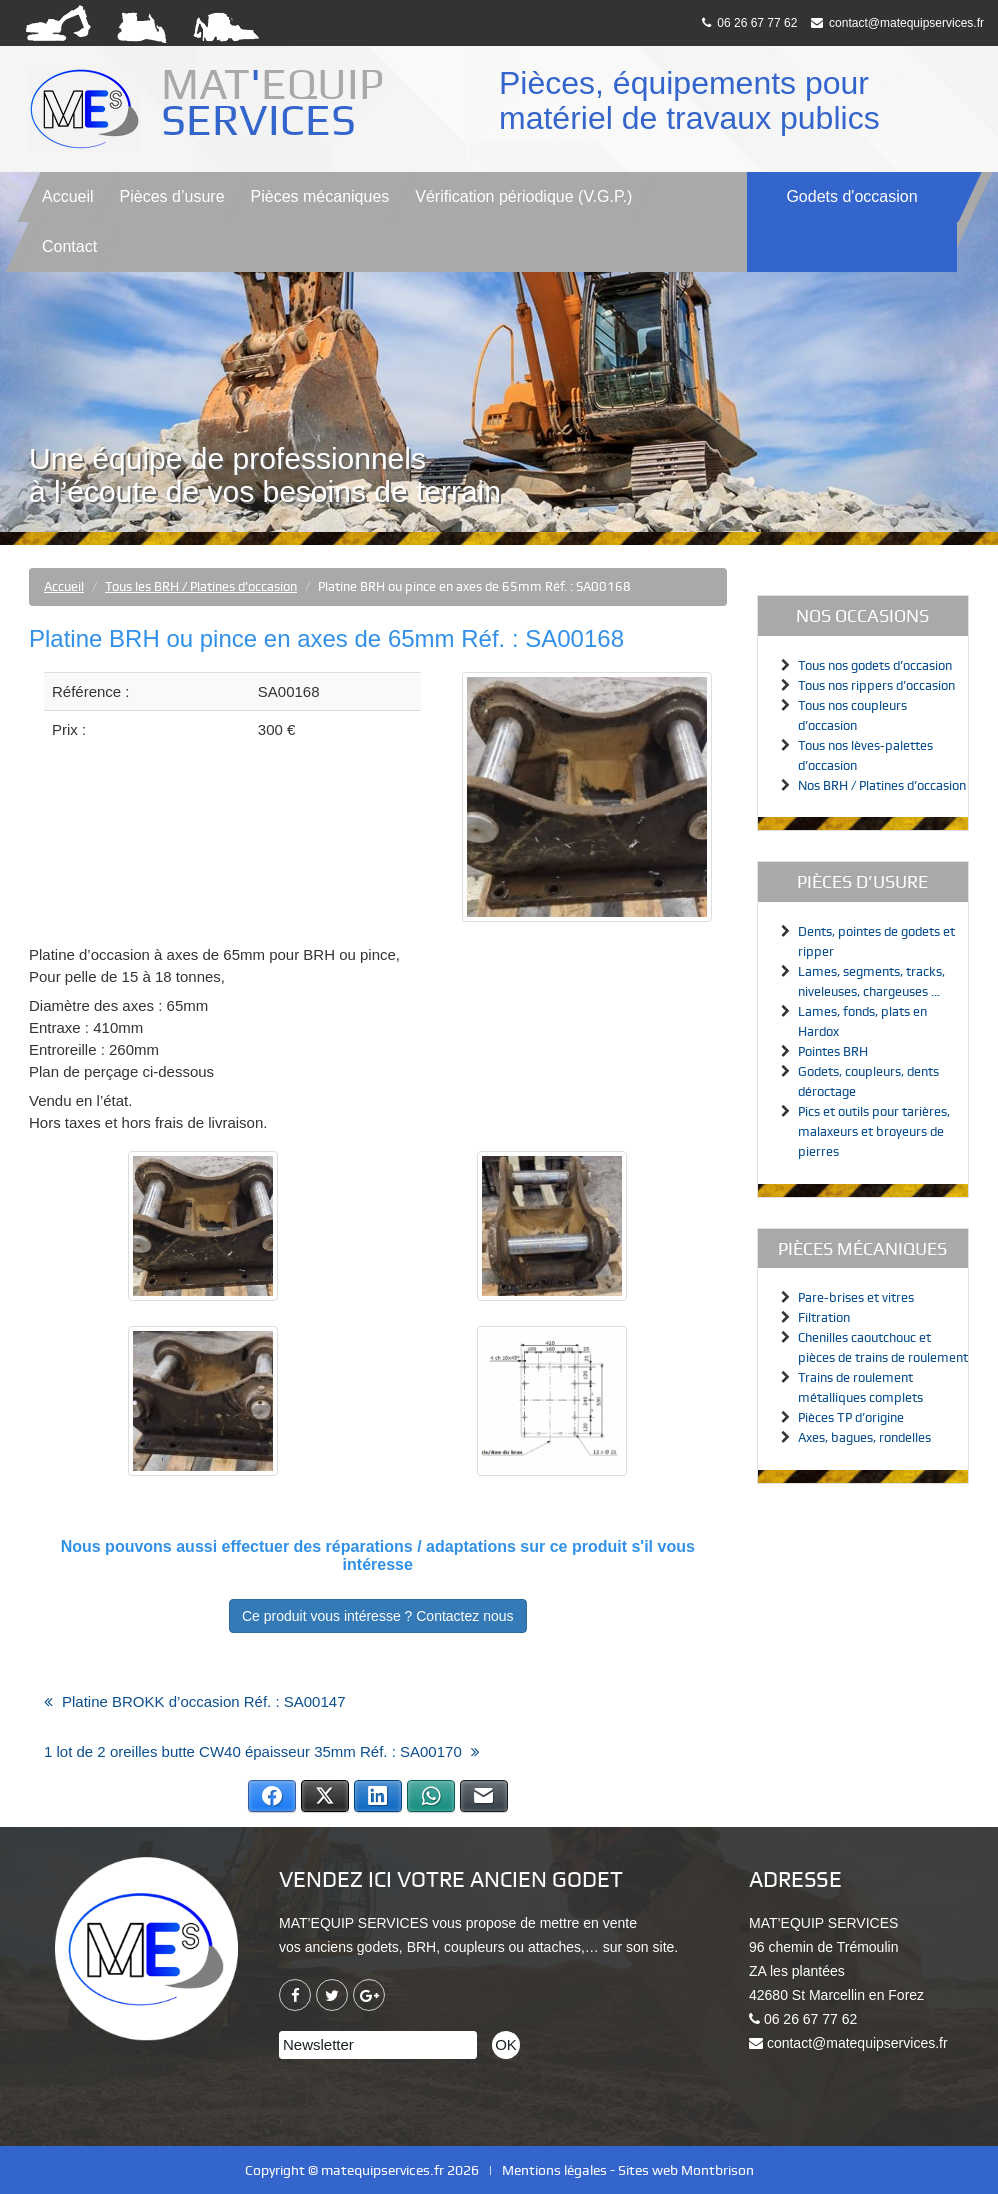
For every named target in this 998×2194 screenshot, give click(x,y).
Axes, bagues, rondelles (864, 1437)
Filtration (824, 1317)
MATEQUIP (277, 102)
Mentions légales (554, 2170)
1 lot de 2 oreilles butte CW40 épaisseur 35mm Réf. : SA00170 (253, 1751)
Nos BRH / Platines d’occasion (882, 785)
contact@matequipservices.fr (897, 23)
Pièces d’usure (172, 196)
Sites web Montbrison (686, 2170)
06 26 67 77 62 (749, 23)
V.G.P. (523, 196)
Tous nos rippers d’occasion (876, 685)
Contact (69, 246)
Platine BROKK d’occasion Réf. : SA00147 (204, 1701)
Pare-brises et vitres (856, 1297)
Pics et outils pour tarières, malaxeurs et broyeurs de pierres (874, 1131)
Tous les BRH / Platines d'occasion (201, 586)
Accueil (68, 196)
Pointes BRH (833, 1051)
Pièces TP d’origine (851, 1417)
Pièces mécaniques (320, 196)
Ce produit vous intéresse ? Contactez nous (378, 1616)
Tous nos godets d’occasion (875, 665)
